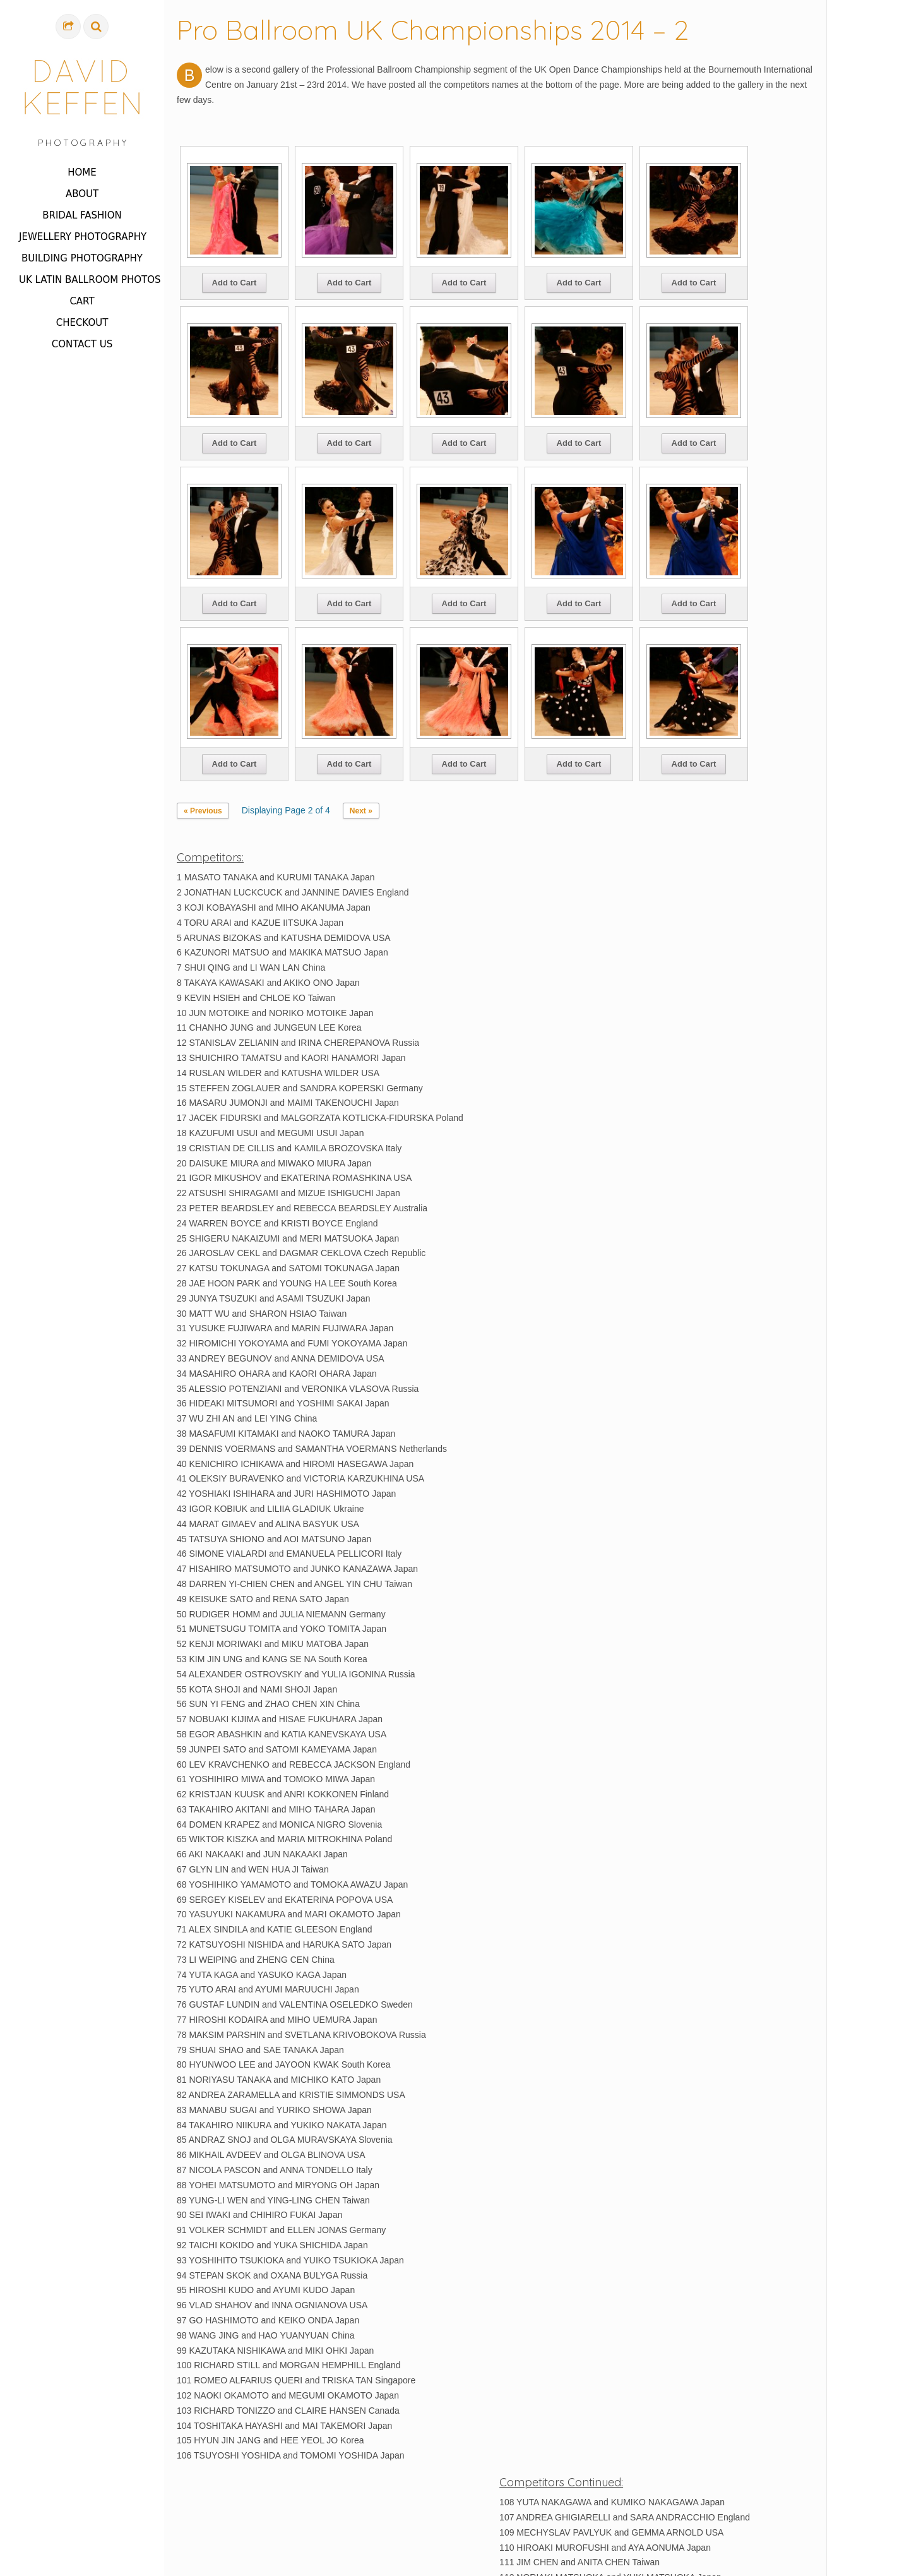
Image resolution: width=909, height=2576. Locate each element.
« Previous (203, 810)
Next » (361, 810)
